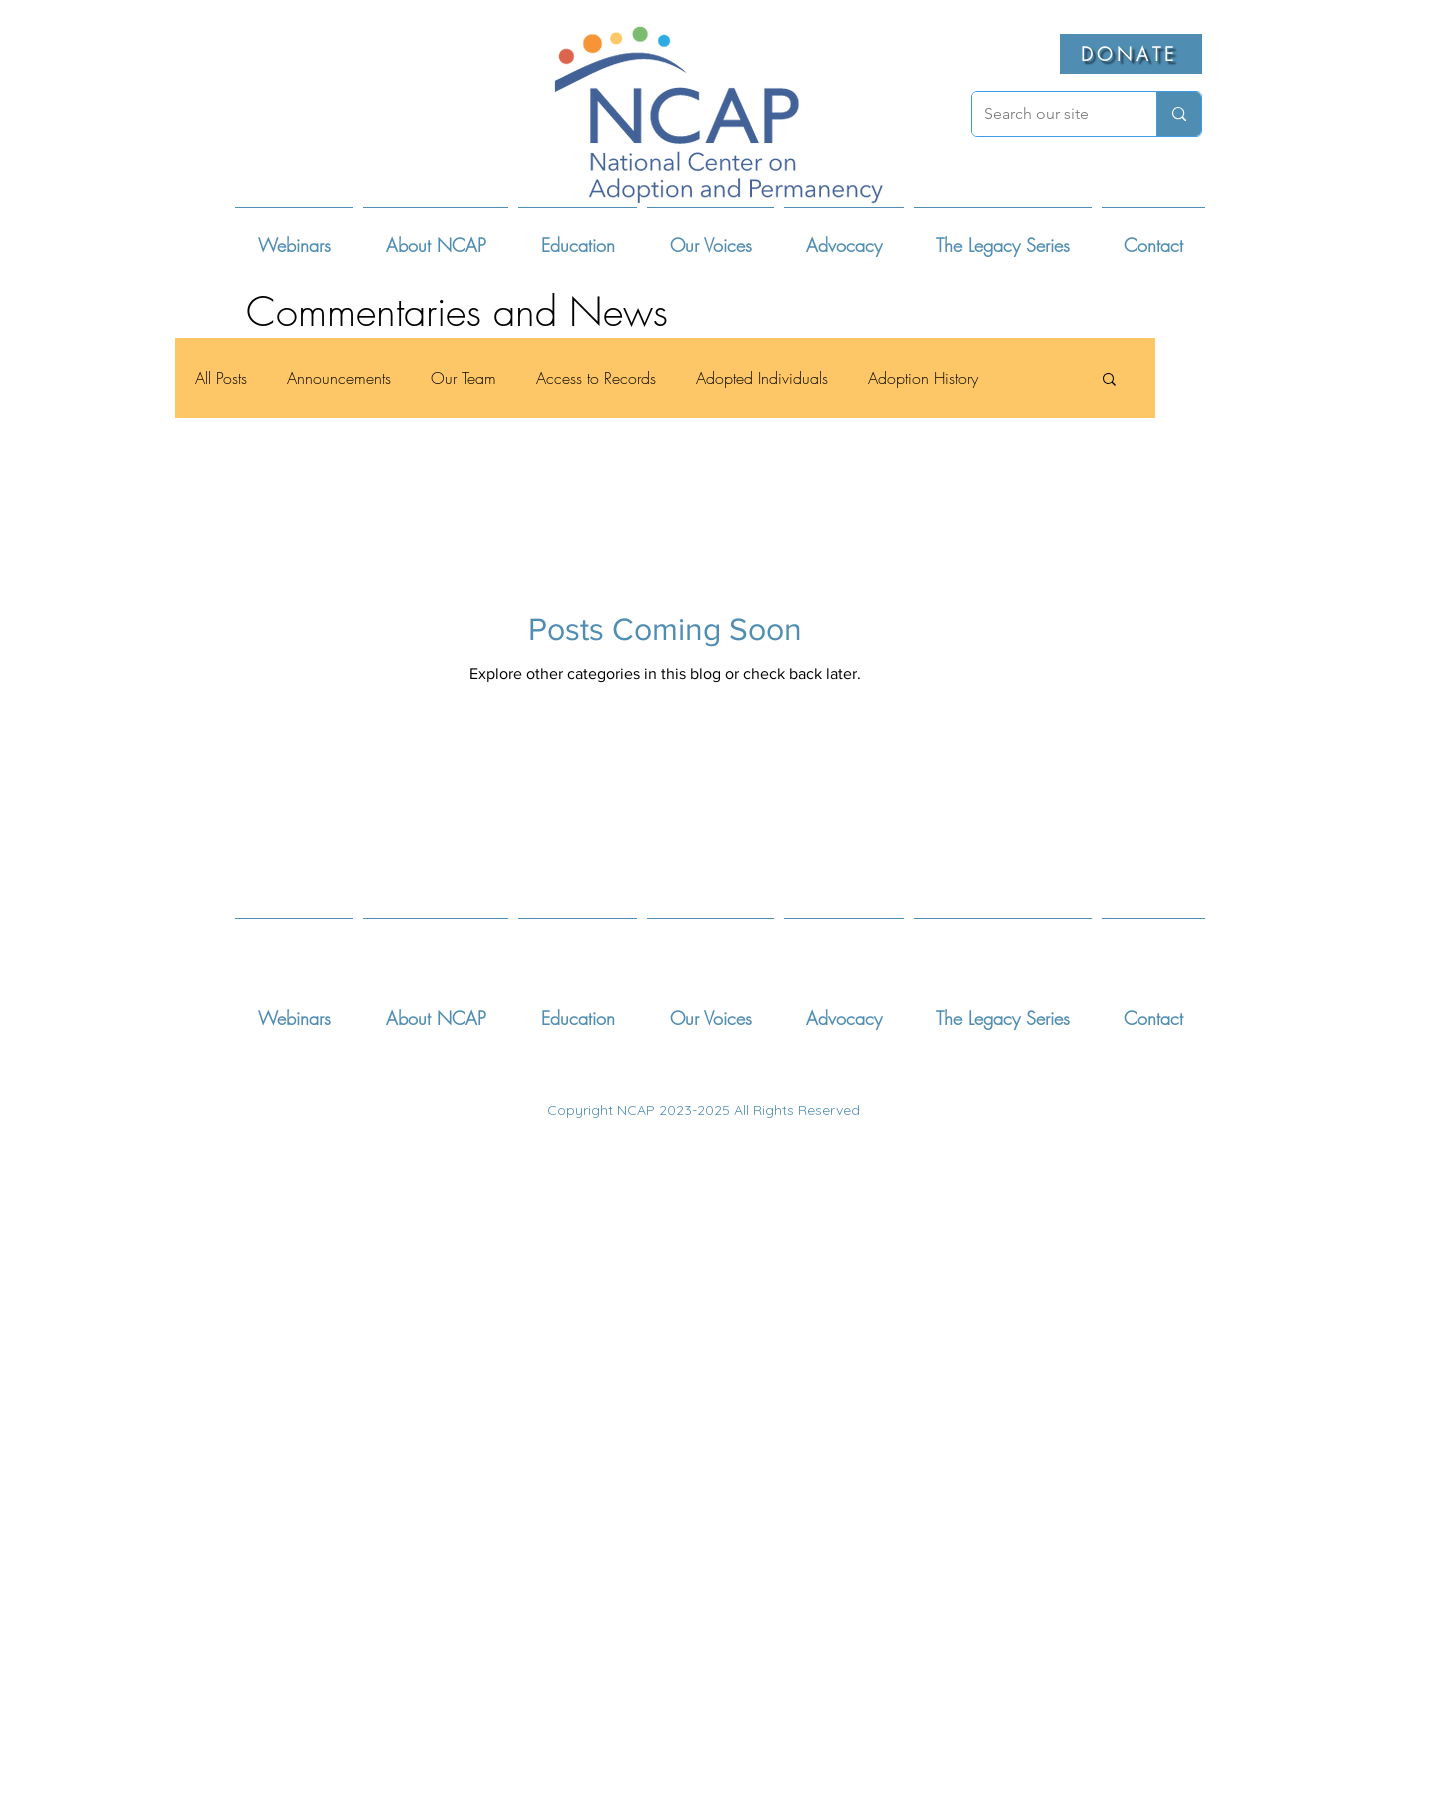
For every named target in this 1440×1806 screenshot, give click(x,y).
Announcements (339, 378)
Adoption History (923, 378)
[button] (435, 236)
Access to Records (596, 378)
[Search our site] (1049, 114)
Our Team (463, 378)
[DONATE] (1131, 54)
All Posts (221, 378)
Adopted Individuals (762, 378)
